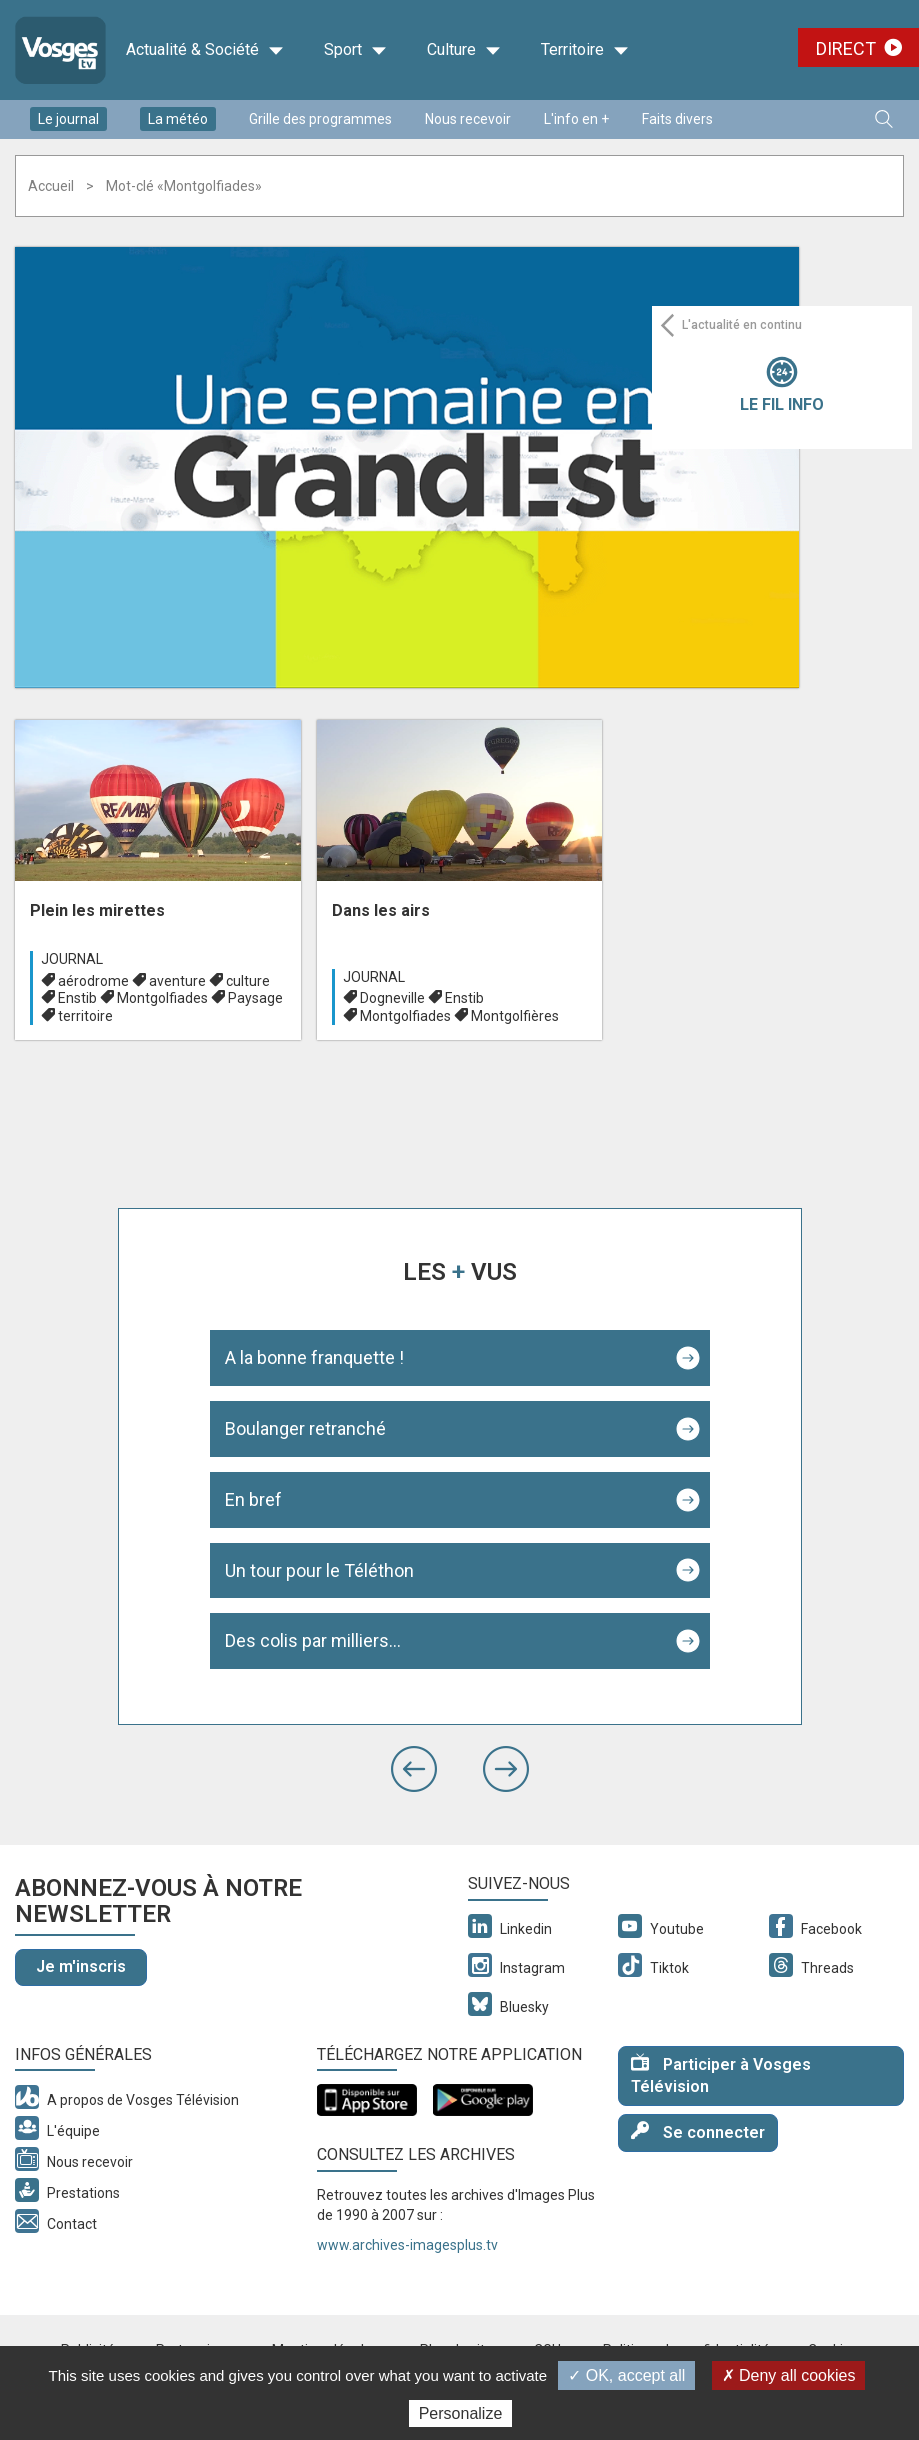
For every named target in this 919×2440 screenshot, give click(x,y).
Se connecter (698, 2131)
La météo (178, 119)
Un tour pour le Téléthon (319, 1570)
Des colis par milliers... (313, 1640)
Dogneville (392, 998)
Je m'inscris (81, 1966)
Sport (355, 50)
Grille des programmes (320, 119)
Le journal (68, 119)
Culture (464, 50)
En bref (253, 1499)
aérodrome (93, 981)
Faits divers (677, 119)
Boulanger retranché (305, 1428)
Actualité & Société (205, 50)
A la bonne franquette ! (314, 1357)
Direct (846, 48)
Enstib (77, 998)
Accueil (51, 186)
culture (248, 981)
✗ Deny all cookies (789, 2375)
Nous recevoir (468, 119)
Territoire (585, 50)
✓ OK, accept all (626, 2375)
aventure (177, 981)
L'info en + (576, 119)
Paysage (255, 998)
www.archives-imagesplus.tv (407, 2245)
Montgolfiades (162, 998)
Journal (72, 959)
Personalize (461, 2413)
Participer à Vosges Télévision (721, 2075)
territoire (85, 1016)
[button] (414, 1769)
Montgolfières (515, 1016)
